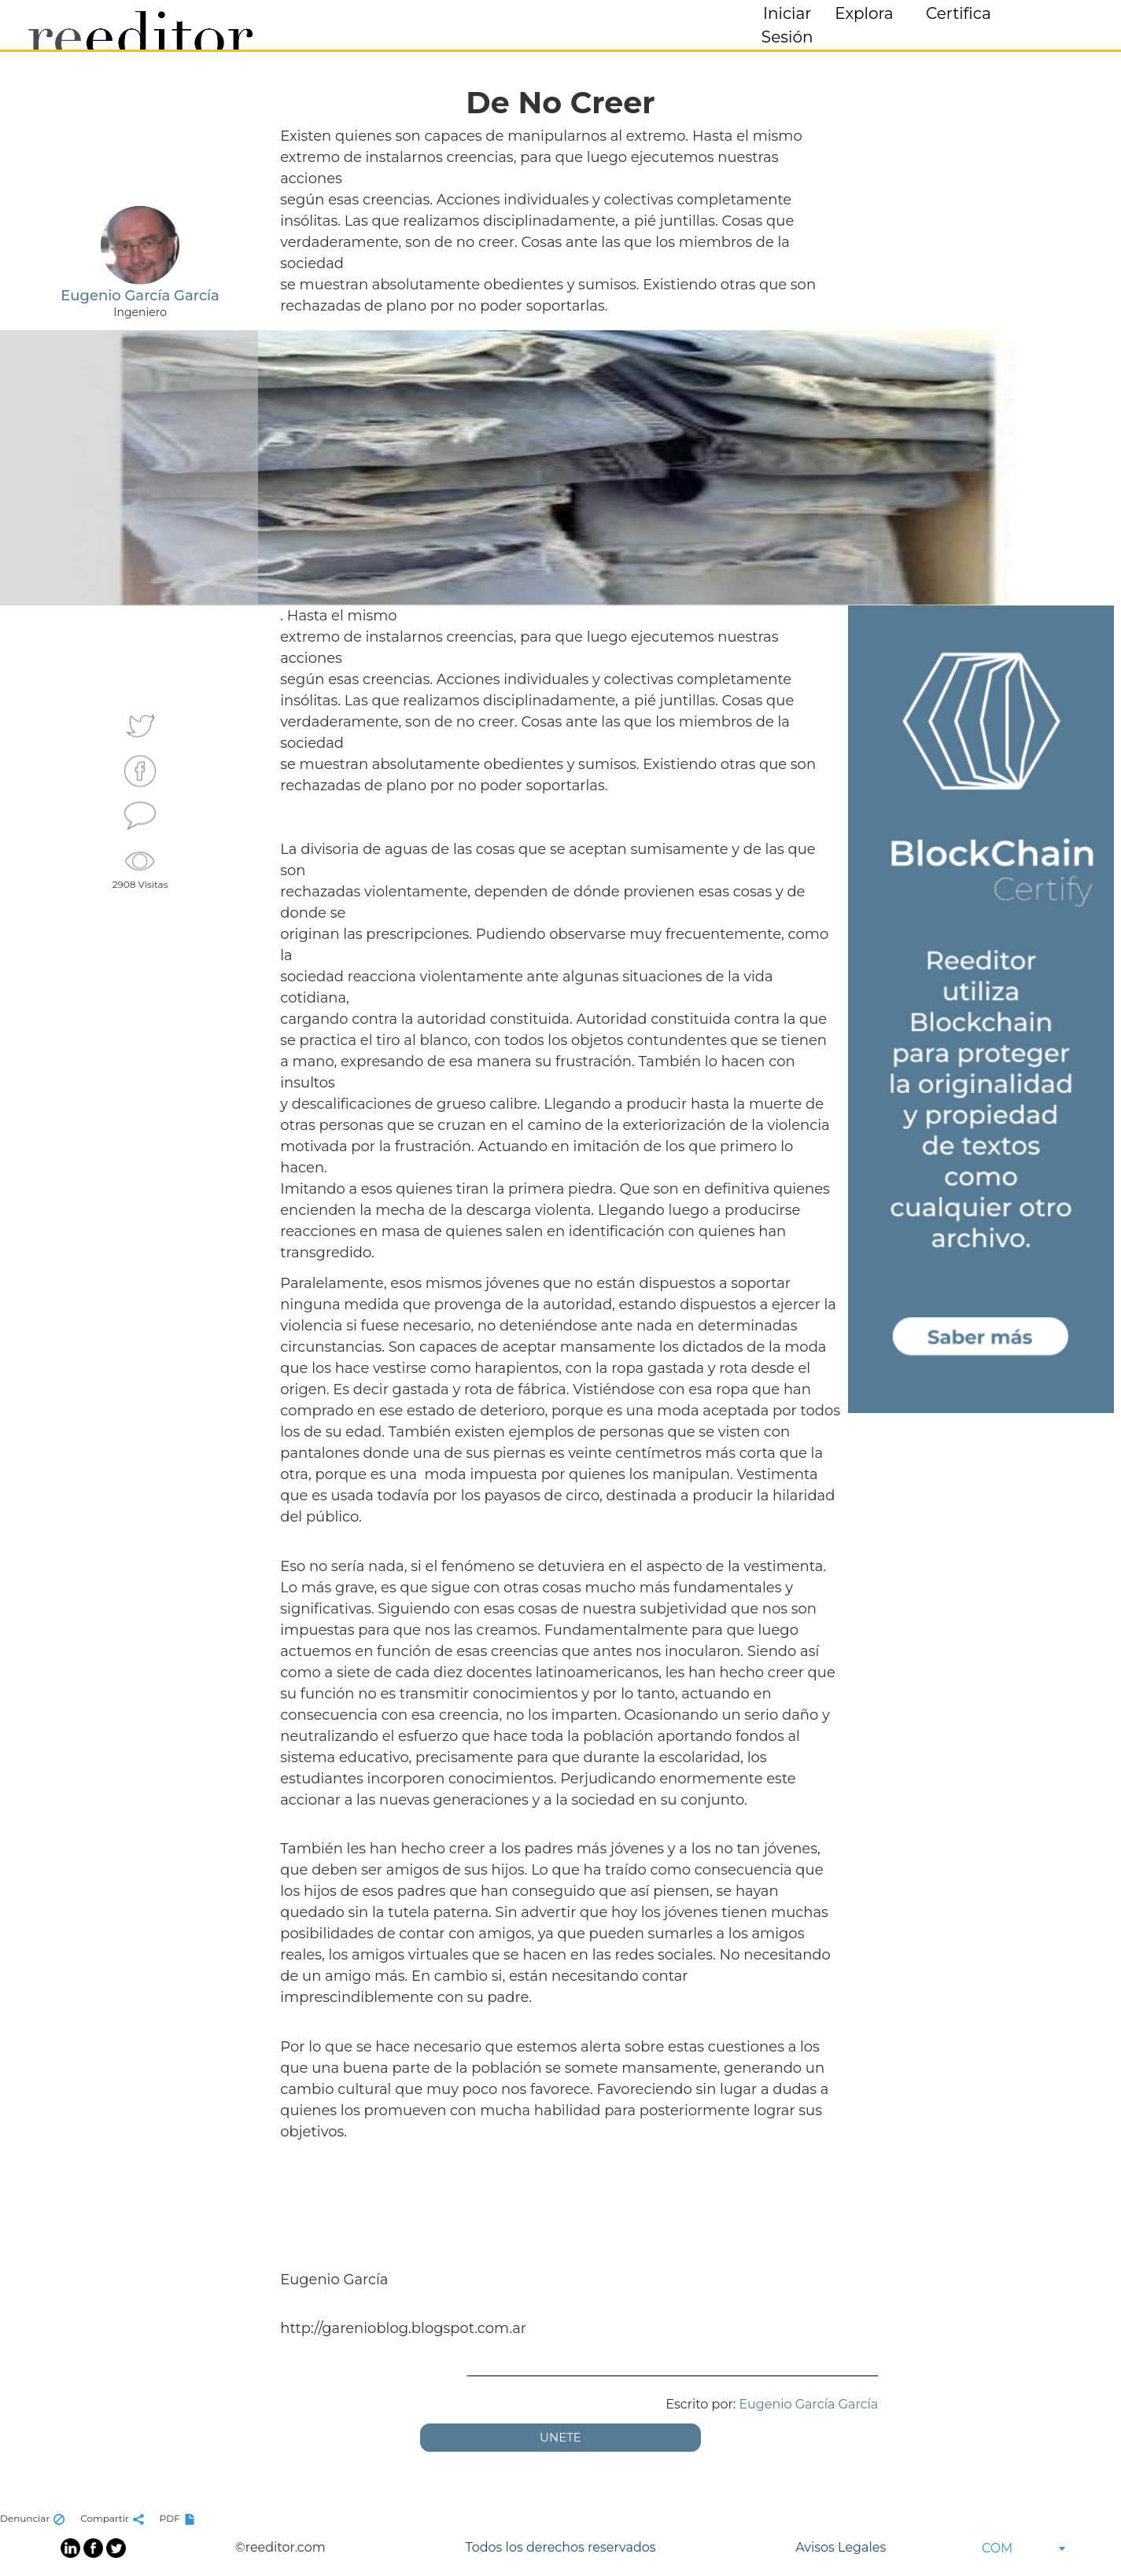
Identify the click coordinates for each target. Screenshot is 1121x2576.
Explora (864, 13)
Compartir (114, 2518)
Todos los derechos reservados (560, 2547)
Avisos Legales (840, 2547)
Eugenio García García (808, 2404)
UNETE (560, 2437)
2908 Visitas (140, 868)
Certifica (958, 13)
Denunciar (34, 2518)
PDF (179, 2518)
